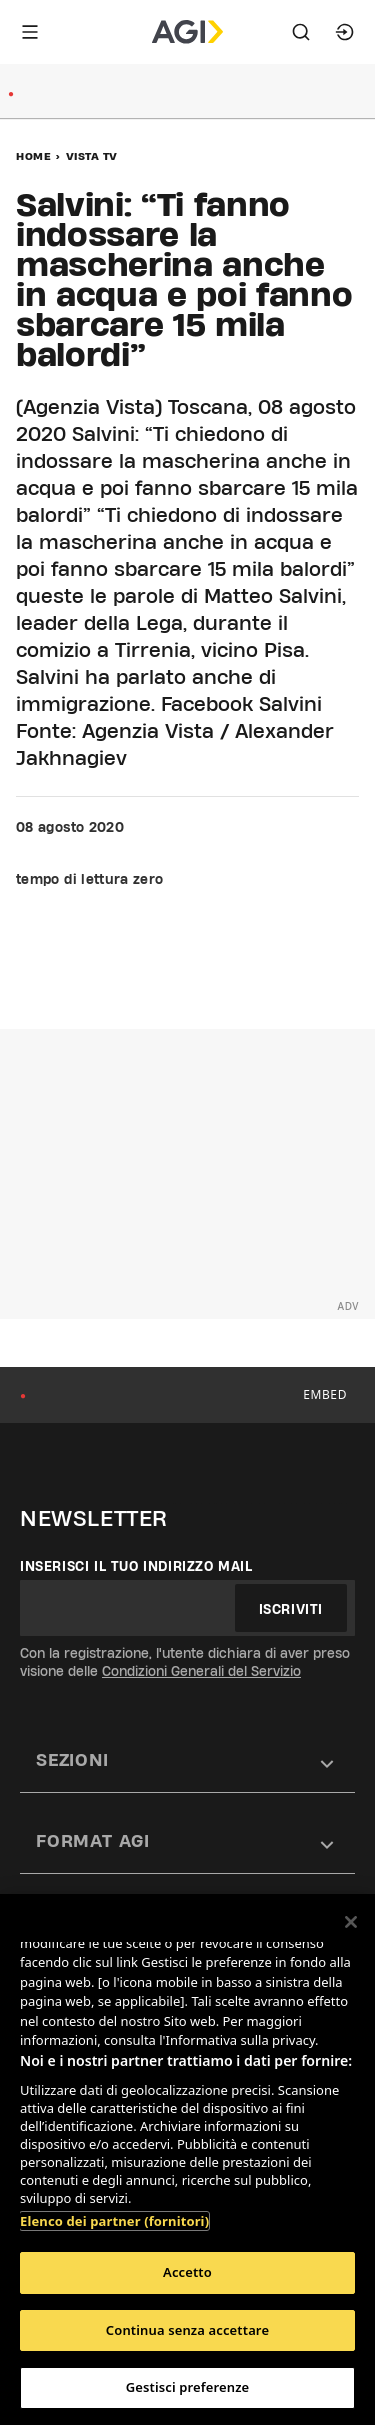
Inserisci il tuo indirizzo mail (136, 1566)
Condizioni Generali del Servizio (201, 1671)
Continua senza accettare (187, 2330)
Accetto (187, 2272)
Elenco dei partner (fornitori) (114, 2221)
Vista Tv (92, 156)
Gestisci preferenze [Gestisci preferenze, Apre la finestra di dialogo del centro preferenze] (188, 2387)
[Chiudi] (351, 1922)
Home (33, 156)
